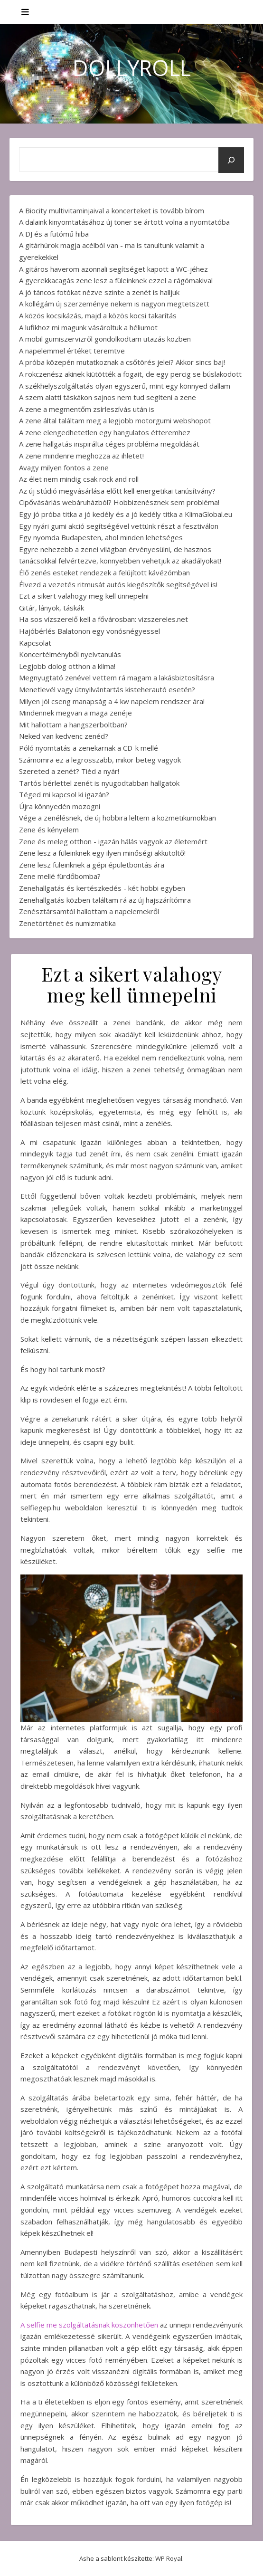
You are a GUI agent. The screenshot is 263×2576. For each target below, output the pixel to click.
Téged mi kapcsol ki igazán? (64, 794)
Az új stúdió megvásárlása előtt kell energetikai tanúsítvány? (117, 491)
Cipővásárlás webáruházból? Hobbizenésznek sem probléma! (119, 502)
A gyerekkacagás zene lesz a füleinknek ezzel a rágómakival (116, 280)
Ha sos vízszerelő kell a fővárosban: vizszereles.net (103, 619)
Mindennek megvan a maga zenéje (75, 712)
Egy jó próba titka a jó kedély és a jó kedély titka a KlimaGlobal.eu (125, 514)
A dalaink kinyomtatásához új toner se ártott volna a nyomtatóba (124, 222)
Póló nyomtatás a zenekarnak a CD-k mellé (88, 748)
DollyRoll (132, 67)
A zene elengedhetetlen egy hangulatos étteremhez (104, 432)
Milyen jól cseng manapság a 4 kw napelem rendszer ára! (112, 701)
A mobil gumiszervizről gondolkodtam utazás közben (105, 338)
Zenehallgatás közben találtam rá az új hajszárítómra (105, 900)
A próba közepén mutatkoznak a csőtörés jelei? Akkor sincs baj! (122, 362)
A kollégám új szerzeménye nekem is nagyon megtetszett (114, 303)
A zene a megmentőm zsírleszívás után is (86, 409)
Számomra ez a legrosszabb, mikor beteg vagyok (100, 759)
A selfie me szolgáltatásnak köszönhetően (89, 2324)
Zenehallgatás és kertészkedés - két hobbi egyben (102, 888)
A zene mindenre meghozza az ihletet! (81, 455)
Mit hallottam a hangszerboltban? (73, 724)
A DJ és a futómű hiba (54, 234)
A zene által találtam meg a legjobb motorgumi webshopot (115, 420)
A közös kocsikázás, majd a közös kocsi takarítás (98, 315)
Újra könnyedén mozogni (59, 806)
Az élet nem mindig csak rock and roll (79, 479)
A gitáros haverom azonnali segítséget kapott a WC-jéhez (113, 269)
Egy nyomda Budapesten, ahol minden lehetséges (101, 537)
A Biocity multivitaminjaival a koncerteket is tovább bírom (111, 210)
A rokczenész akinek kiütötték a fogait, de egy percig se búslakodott (130, 374)
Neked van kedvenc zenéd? (63, 736)
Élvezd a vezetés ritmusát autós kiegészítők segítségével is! (118, 584)
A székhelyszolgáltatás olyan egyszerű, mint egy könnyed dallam (124, 386)
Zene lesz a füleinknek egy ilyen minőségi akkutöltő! (102, 853)
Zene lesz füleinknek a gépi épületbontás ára (91, 864)
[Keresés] (231, 160)
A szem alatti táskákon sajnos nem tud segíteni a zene (107, 397)
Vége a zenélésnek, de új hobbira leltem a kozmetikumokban (117, 817)
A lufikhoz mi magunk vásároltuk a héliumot (88, 327)
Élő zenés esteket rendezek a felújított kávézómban (104, 572)
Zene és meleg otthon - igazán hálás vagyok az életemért (113, 841)
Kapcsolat (35, 643)
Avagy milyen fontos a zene (64, 467)
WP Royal (168, 2558)
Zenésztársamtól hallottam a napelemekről (89, 911)
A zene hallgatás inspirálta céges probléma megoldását (109, 443)
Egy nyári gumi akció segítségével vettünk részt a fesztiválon (118, 526)
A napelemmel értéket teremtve (72, 350)
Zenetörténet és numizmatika (67, 923)
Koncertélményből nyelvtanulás (70, 654)
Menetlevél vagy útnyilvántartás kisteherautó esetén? (107, 689)
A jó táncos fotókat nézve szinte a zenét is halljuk (99, 292)
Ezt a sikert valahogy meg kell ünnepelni (84, 596)
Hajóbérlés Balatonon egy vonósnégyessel (89, 631)
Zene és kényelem (49, 829)
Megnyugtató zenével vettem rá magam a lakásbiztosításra (116, 677)
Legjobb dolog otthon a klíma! (67, 666)
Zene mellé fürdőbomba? (60, 876)
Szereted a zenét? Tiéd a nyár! (69, 771)
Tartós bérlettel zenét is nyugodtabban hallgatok (99, 783)
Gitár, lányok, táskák (51, 607)
